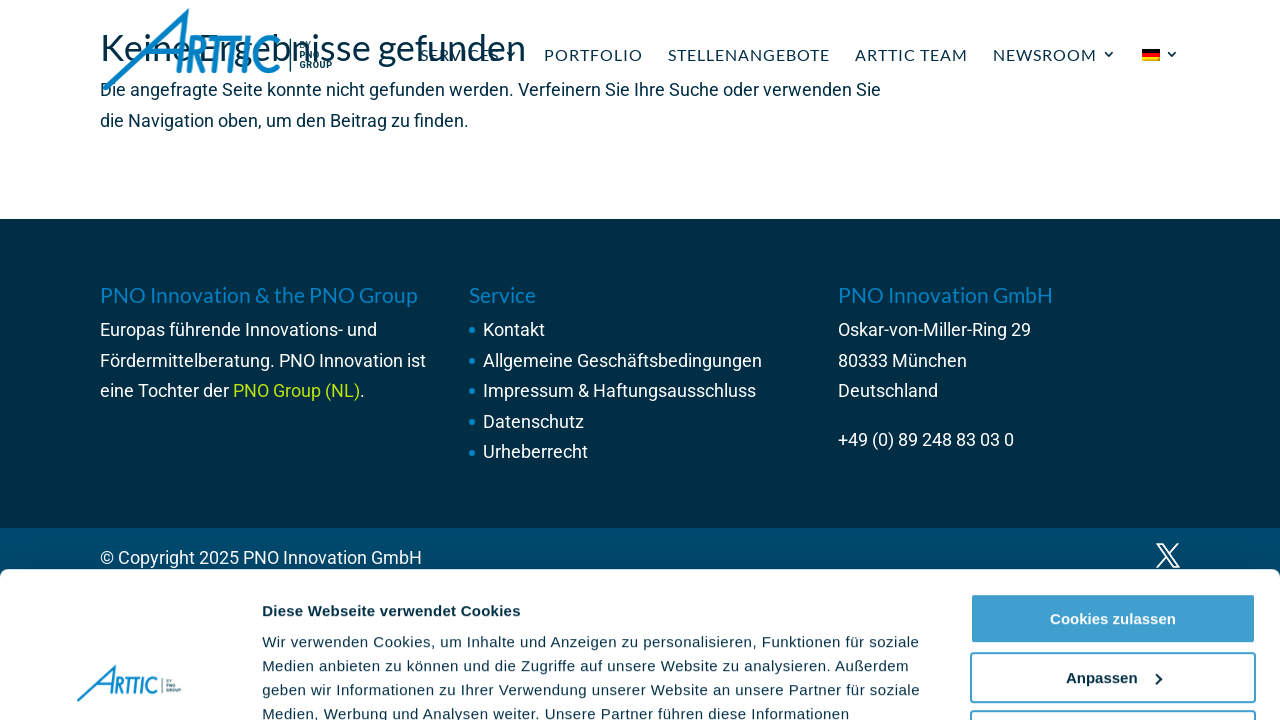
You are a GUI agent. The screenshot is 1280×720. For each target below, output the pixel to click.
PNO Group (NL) (296, 390)
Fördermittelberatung (185, 360)
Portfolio (593, 54)
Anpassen (1114, 540)
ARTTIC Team (911, 54)
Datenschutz (533, 421)
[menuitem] (1161, 77)
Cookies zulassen (1113, 482)
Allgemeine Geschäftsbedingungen (622, 360)
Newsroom (1045, 54)
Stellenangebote (749, 54)
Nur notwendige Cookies (1113, 599)
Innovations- (294, 329)
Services (459, 54)
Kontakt (514, 329)
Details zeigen (312, 680)
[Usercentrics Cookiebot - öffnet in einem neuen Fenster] (129, 681)
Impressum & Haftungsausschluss (619, 390)
